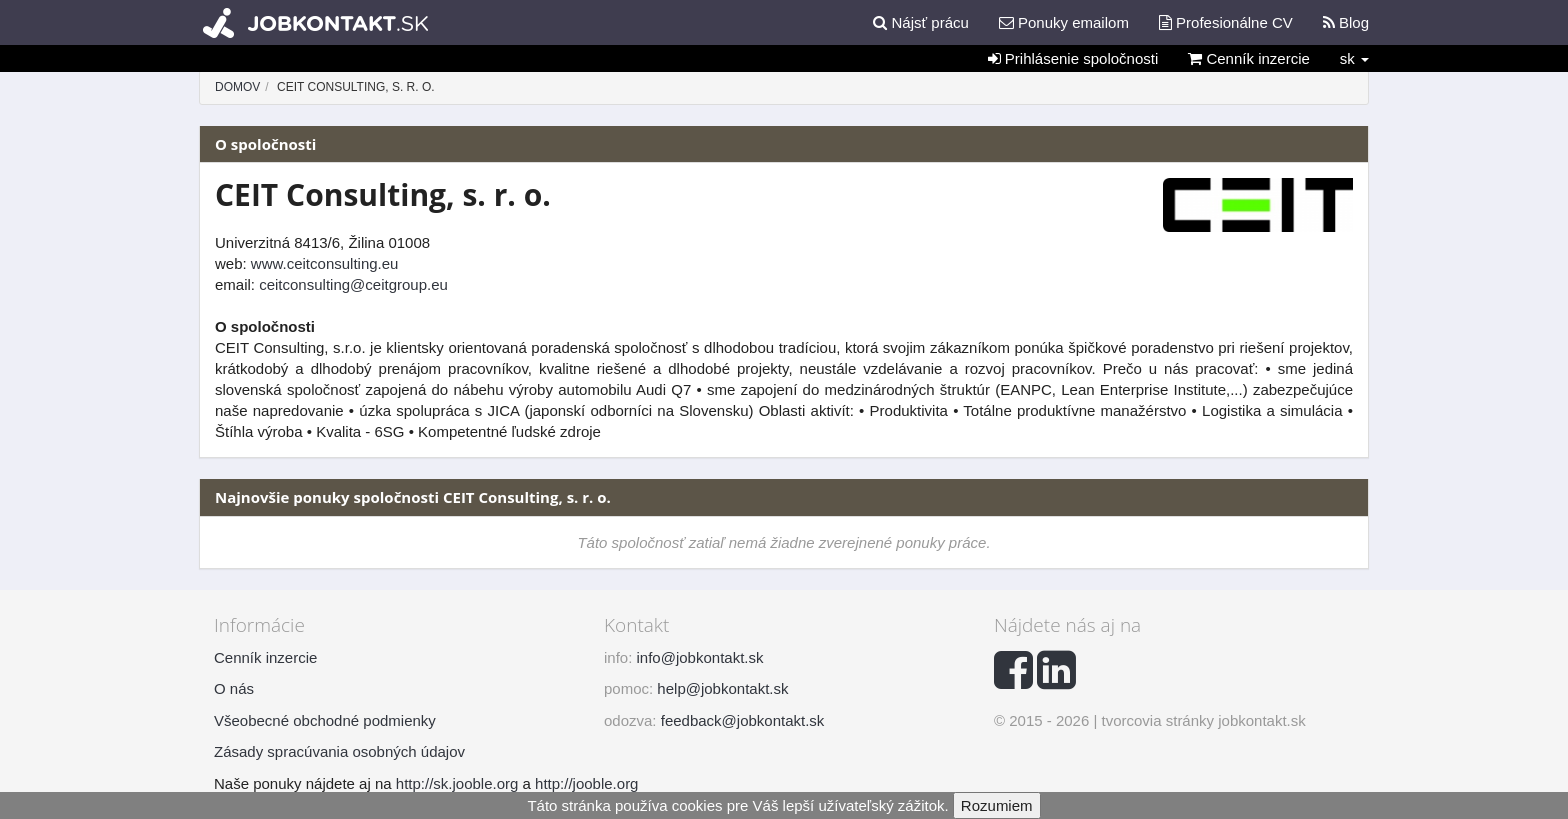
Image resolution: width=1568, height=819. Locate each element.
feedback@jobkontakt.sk (743, 720)
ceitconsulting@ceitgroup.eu (353, 284)
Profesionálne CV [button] (1226, 22)
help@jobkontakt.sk (722, 688)
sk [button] (1354, 58)
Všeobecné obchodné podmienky (325, 720)
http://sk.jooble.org (457, 783)
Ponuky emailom (1064, 22)
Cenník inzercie (1249, 58)
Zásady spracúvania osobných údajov (339, 751)
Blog (1346, 22)
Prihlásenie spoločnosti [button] (1073, 58)
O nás (234, 688)
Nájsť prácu (921, 22)
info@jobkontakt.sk (700, 657)
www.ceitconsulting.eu (325, 263)
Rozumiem (997, 805)
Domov (237, 87)
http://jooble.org (586, 783)
